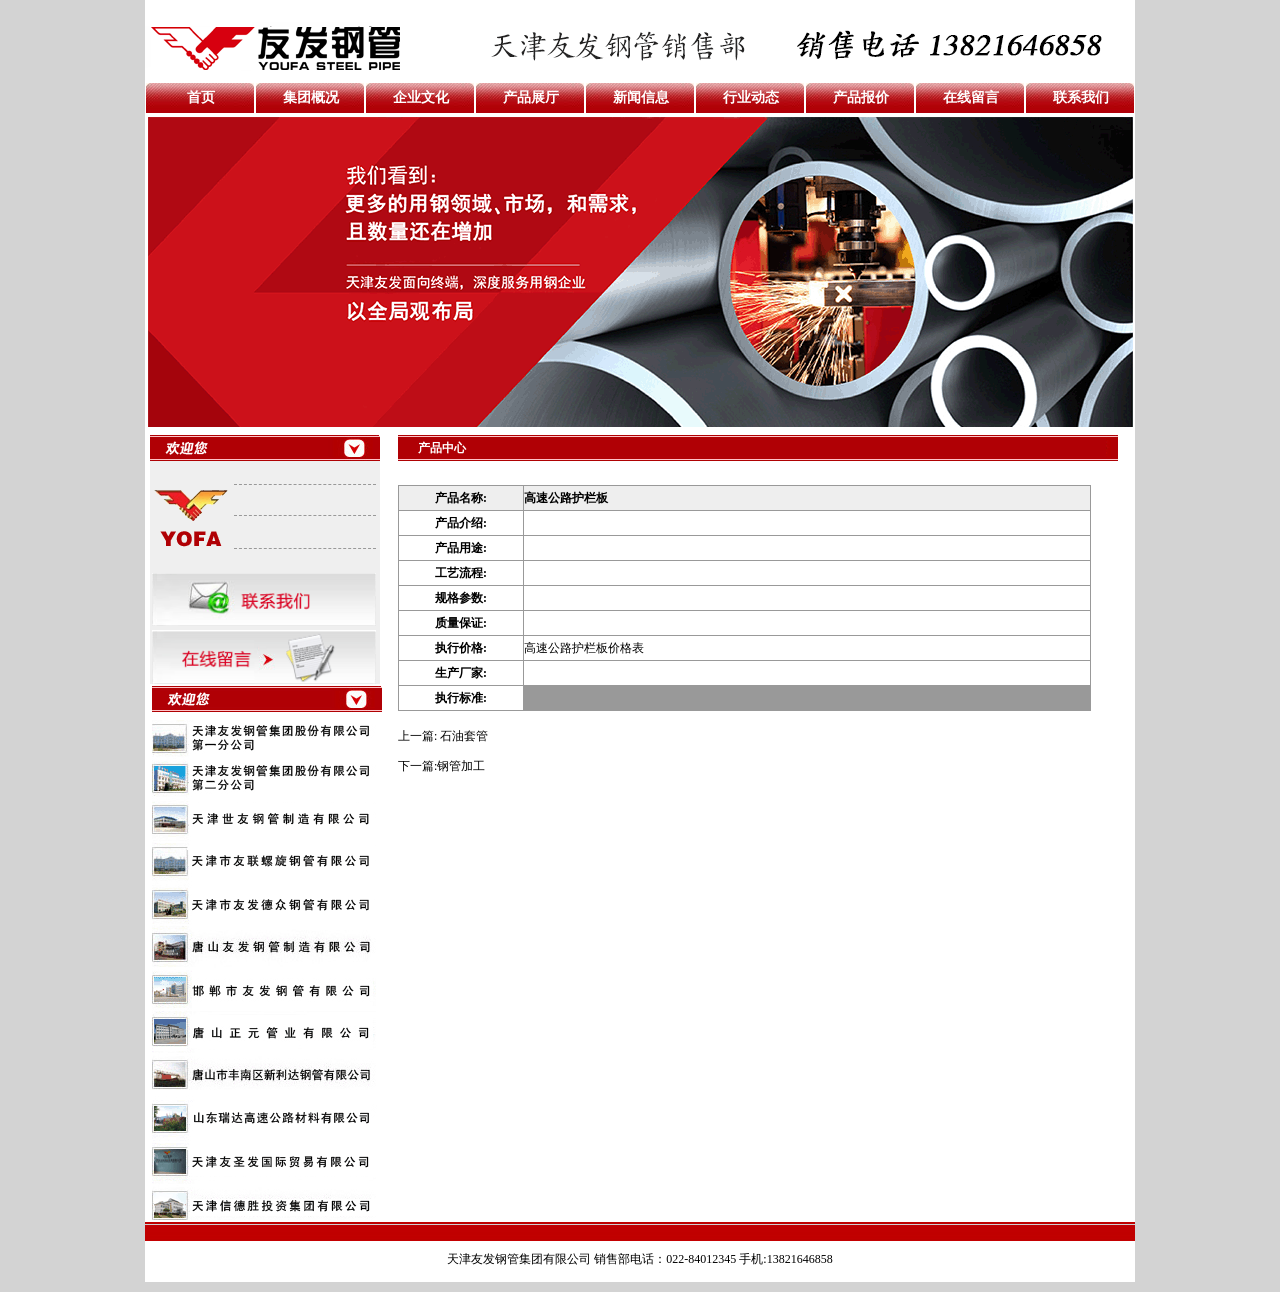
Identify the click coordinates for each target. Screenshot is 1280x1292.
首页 (201, 97)
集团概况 (311, 97)
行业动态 (751, 97)
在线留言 (971, 97)
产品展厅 (531, 97)
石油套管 (464, 736)
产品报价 (861, 97)
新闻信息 (641, 97)
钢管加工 (461, 766)
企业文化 (421, 97)
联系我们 (1081, 97)
